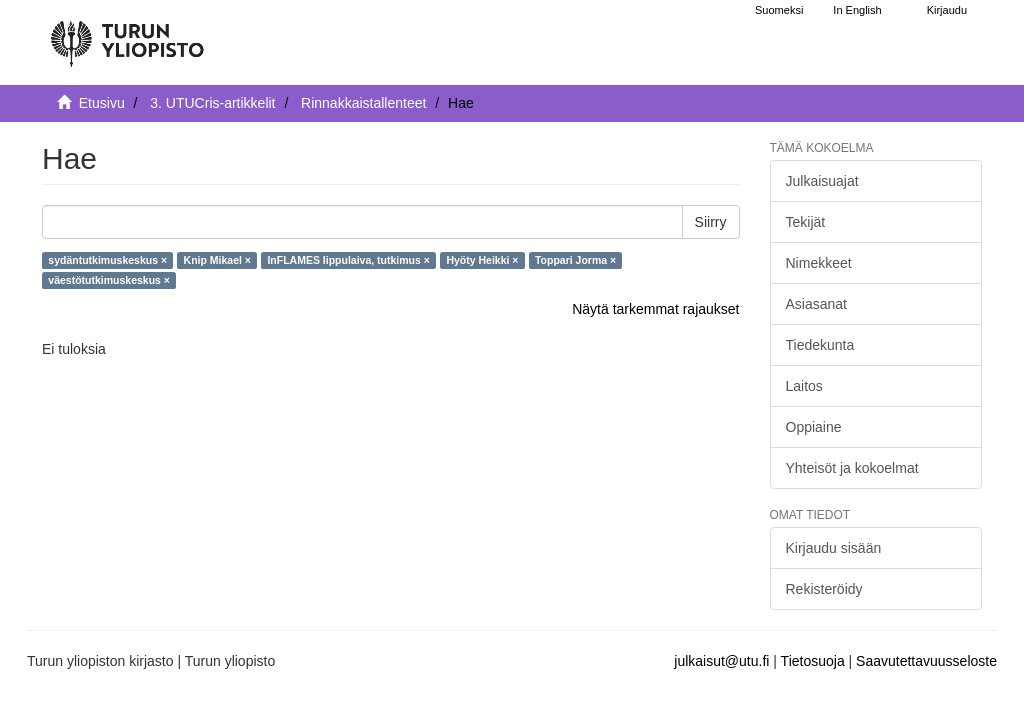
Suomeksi (779, 10)
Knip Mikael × (217, 260)
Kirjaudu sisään (834, 548)
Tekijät (806, 222)
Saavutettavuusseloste (926, 661)
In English (857, 10)
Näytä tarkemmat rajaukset (655, 309)
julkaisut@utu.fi (721, 661)
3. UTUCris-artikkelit (212, 103)
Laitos (804, 386)
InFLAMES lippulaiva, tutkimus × (348, 260)
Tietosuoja (813, 661)
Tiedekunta (820, 345)
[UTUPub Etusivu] (127, 35)
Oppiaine (814, 427)
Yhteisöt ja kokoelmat (852, 468)
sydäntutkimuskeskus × (107, 260)
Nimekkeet (819, 263)
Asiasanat (816, 304)
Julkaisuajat (822, 181)
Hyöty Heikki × (482, 260)
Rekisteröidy (824, 589)
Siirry (711, 222)
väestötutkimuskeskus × (109, 280)
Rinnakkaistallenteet (363, 103)
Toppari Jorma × (575, 260)
